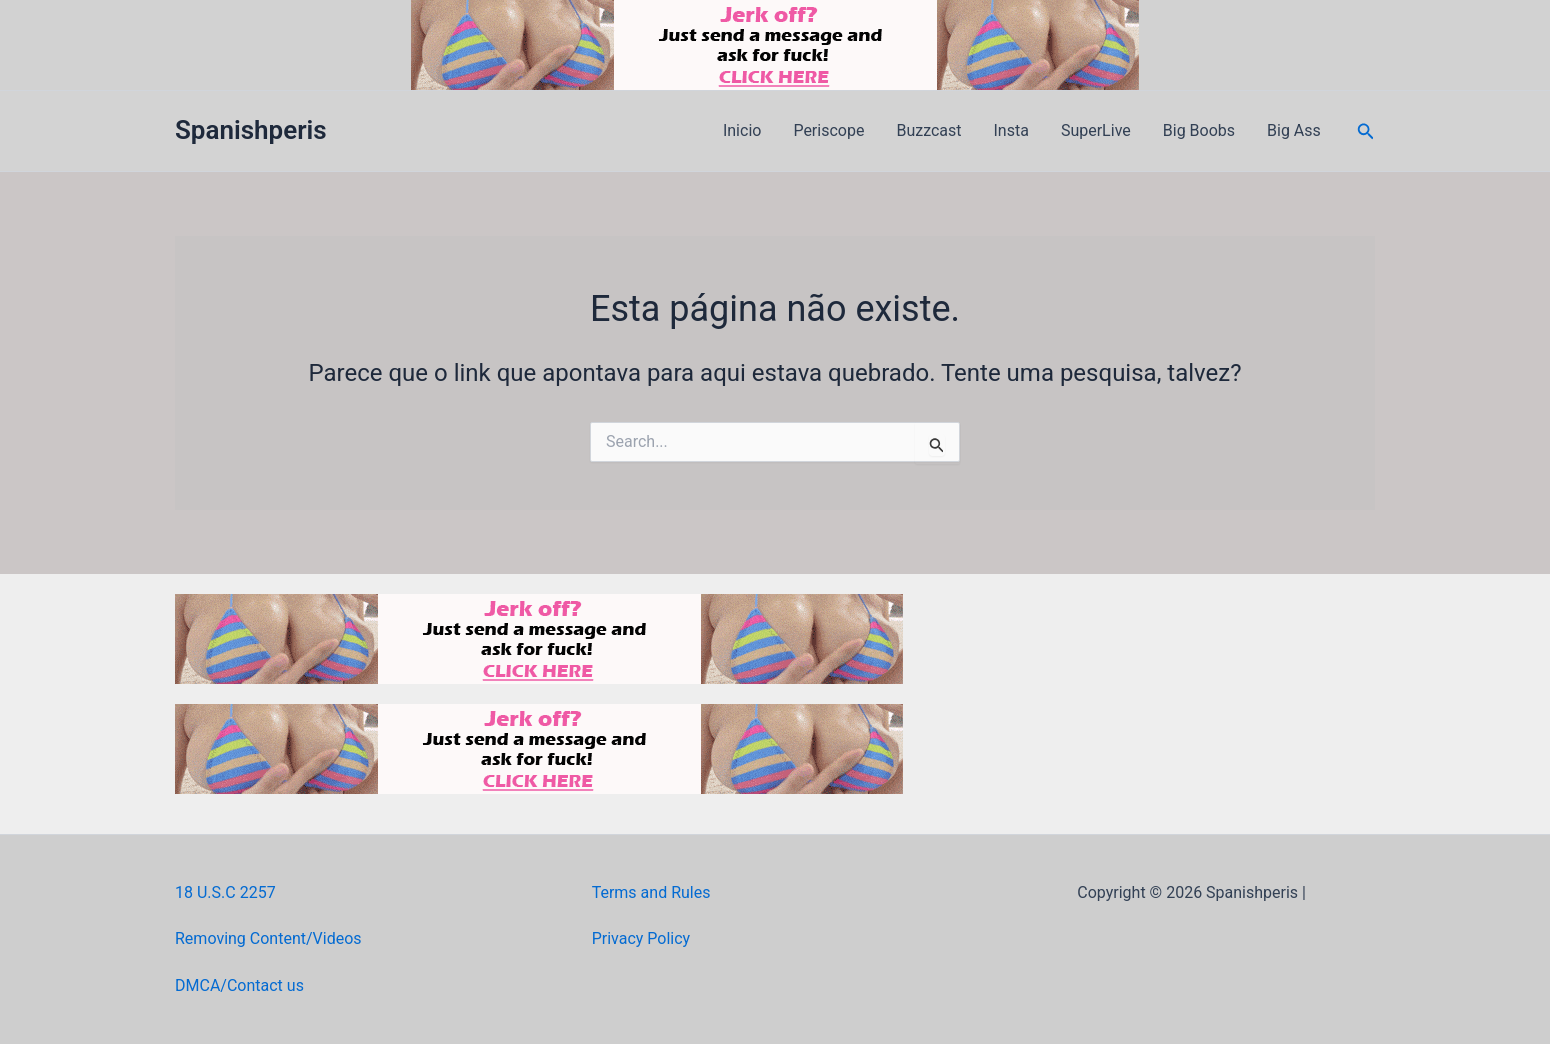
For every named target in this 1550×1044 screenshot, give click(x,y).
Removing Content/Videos (268, 938)
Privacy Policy (641, 938)
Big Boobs (1199, 130)
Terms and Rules (651, 892)
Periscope (828, 130)
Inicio (742, 130)
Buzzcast (928, 130)
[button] (1366, 131)
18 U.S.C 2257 (225, 892)
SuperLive (1096, 130)
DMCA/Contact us (239, 985)
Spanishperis (251, 130)
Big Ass (1294, 130)
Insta (1011, 130)
